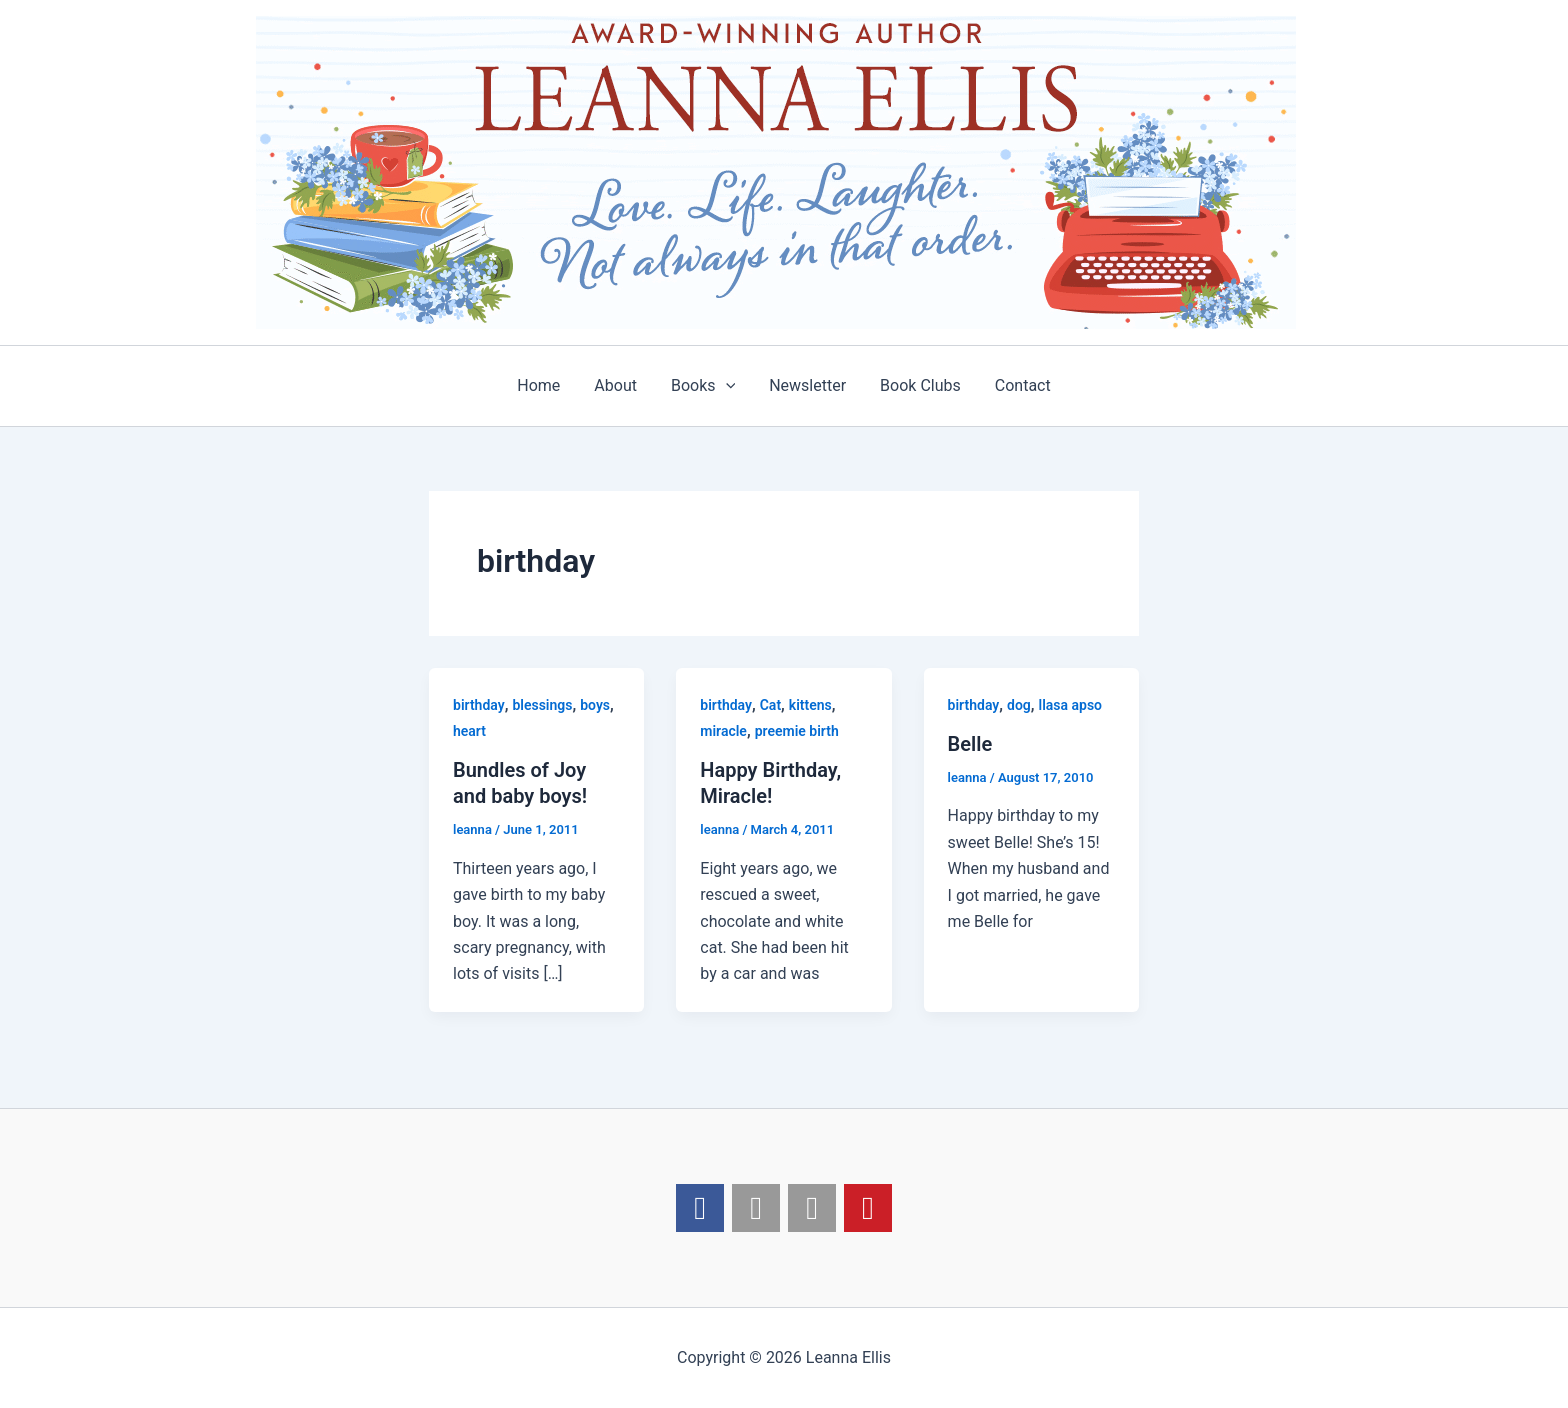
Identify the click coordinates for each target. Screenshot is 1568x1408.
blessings (542, 705)
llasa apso (1071, 705)
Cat (770, 705)
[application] (727, 386)
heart (469, 731)
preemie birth (797, 731)
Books (704, 386)
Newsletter (806, 385)
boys (595, 705)
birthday (479, 705)
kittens (810, 705)
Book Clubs (917, 385)
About (618, 385)
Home (543, 385)
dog (1019, 705)
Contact (1018, 385)
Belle (970, 744)
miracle (723, 731)
